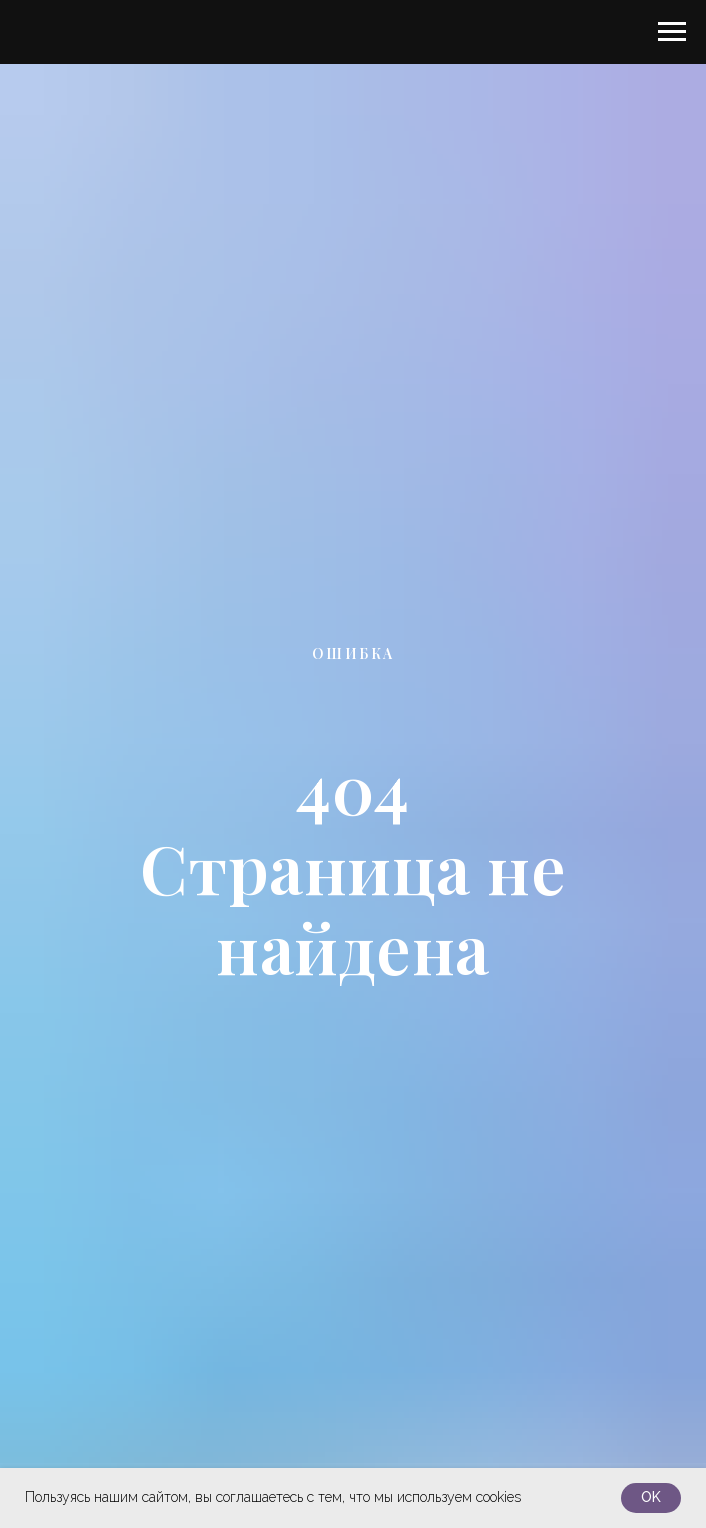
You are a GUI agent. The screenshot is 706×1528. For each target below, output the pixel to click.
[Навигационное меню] (672, 32)
